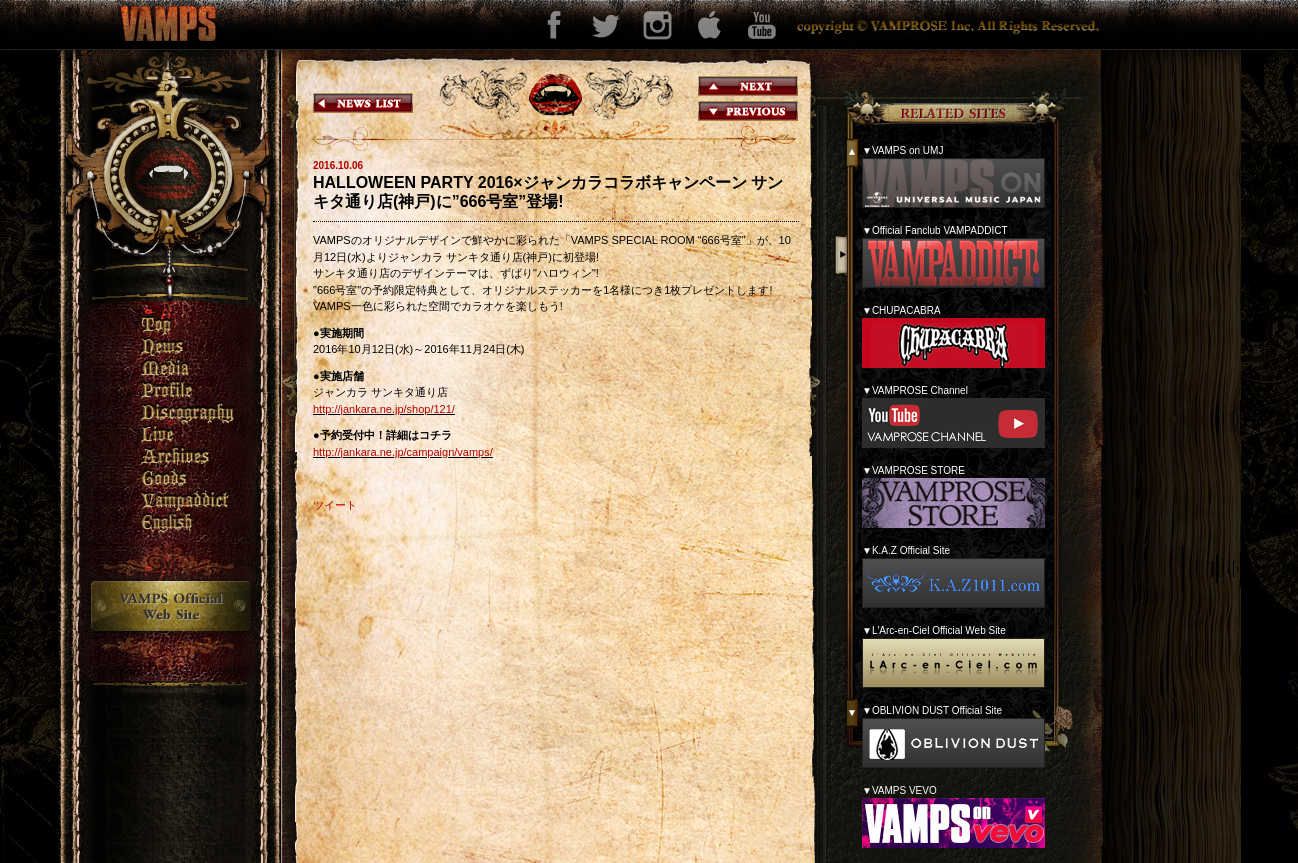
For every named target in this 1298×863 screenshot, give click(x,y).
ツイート (335, 505)
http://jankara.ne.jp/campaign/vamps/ (403, 452)
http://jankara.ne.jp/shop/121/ (384, 409)
